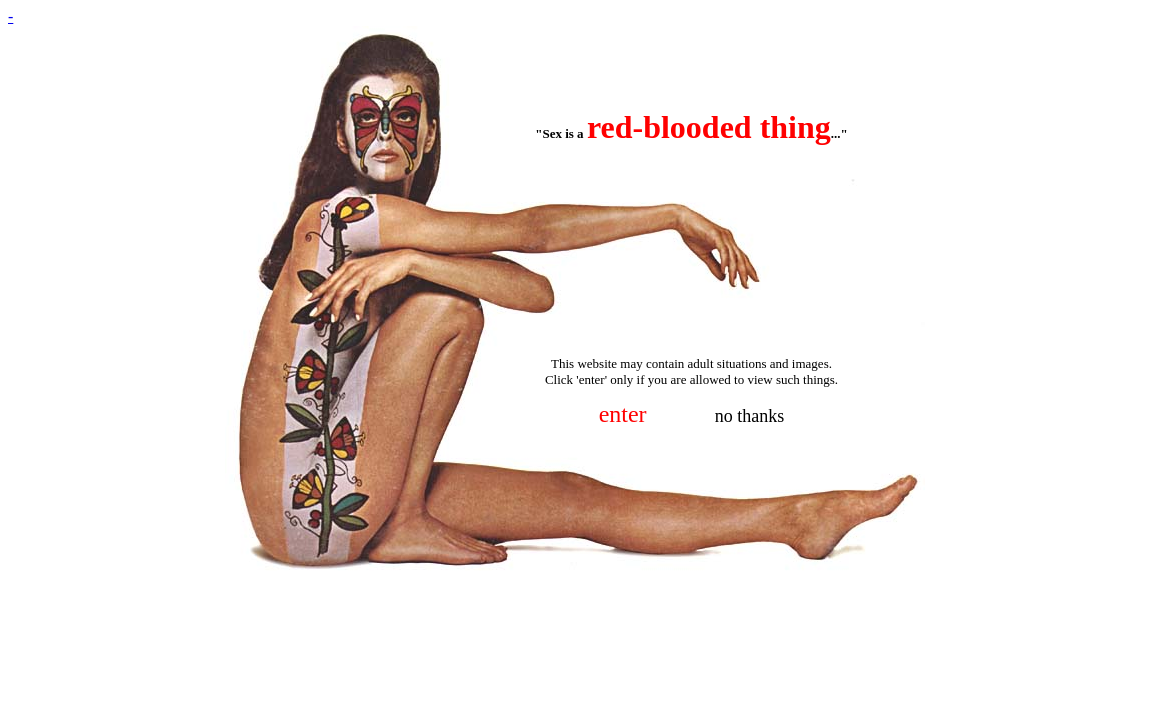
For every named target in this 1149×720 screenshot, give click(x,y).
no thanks (750, 416)
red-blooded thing (709, 127)
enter (623, 414)
